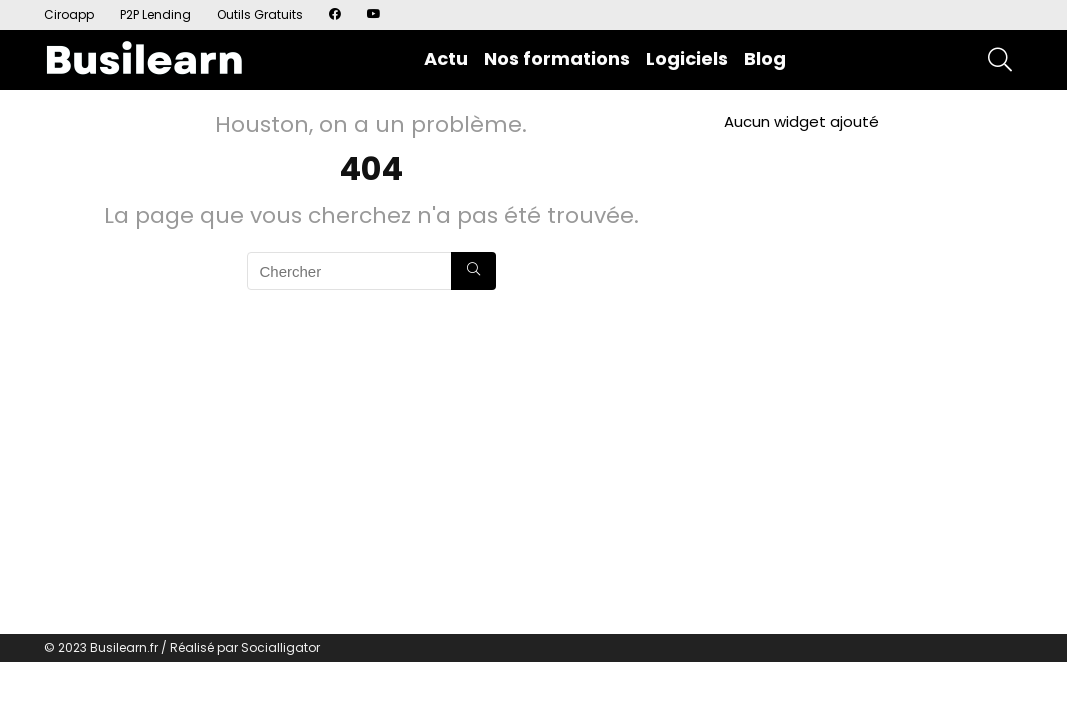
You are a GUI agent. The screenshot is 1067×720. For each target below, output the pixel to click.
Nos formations (557, 58)
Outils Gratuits (260, 14)
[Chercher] (473, 271)
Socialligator (280, 647)
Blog (765, 58)
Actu (446, 58)
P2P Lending (155, 14)
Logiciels (687, 58)
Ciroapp (69, 14)
